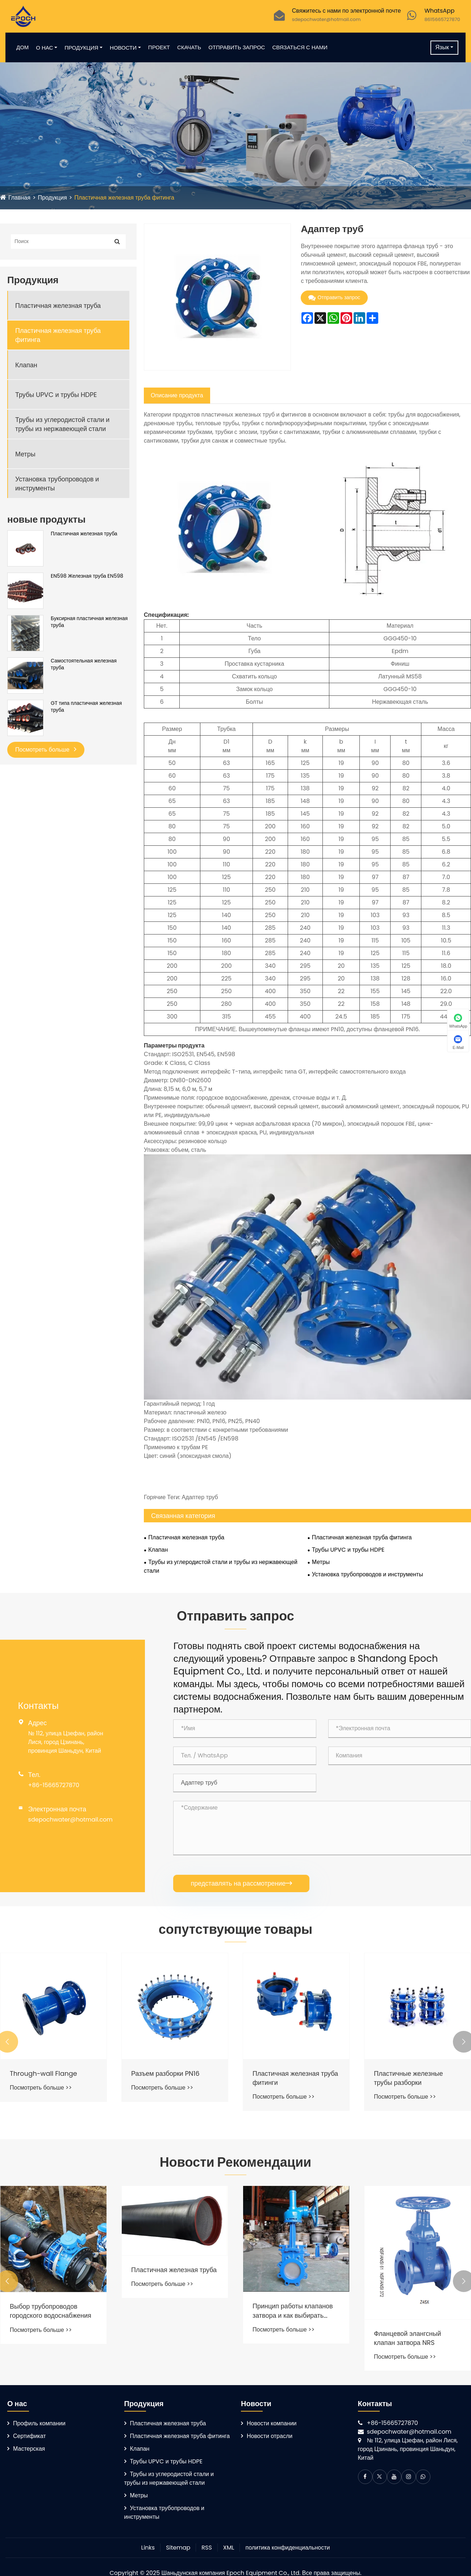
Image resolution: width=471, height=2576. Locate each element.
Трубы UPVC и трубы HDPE (56, 394)
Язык (442, 47)
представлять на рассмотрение (241, 1883)
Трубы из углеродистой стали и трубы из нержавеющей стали (62, 424)
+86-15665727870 (53, 1785)
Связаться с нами (299, 47)
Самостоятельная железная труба (84, 664)
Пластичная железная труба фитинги (295, 2078)
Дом (22, 47)
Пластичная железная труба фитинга (124, 197)
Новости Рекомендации (235, 2162)
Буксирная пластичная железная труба (89, 622)
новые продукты (46, 519)
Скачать (189, 47)
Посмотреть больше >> (41, 2087)
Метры (25, 454)
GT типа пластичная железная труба (86, 707)
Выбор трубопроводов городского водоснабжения (50, 2311)
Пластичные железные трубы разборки (408, 2078)
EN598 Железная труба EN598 (87, 576)
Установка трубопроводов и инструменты (57, 483)
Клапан (26, 364)
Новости (123, 47)
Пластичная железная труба (58, 305)
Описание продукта (177, 395)
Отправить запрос (236, 47)
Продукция (81, 47)
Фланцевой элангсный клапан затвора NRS (407, 2338)
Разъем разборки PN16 (165, 2073)
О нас (44, 47)
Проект (159, 47)
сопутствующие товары (236, 1929)
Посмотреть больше (45, 749)
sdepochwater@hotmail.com (326, 19)
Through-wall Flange (43, 2073)
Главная (19, 197)
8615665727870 (442, 19)
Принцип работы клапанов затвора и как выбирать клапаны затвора (293, 2310)
